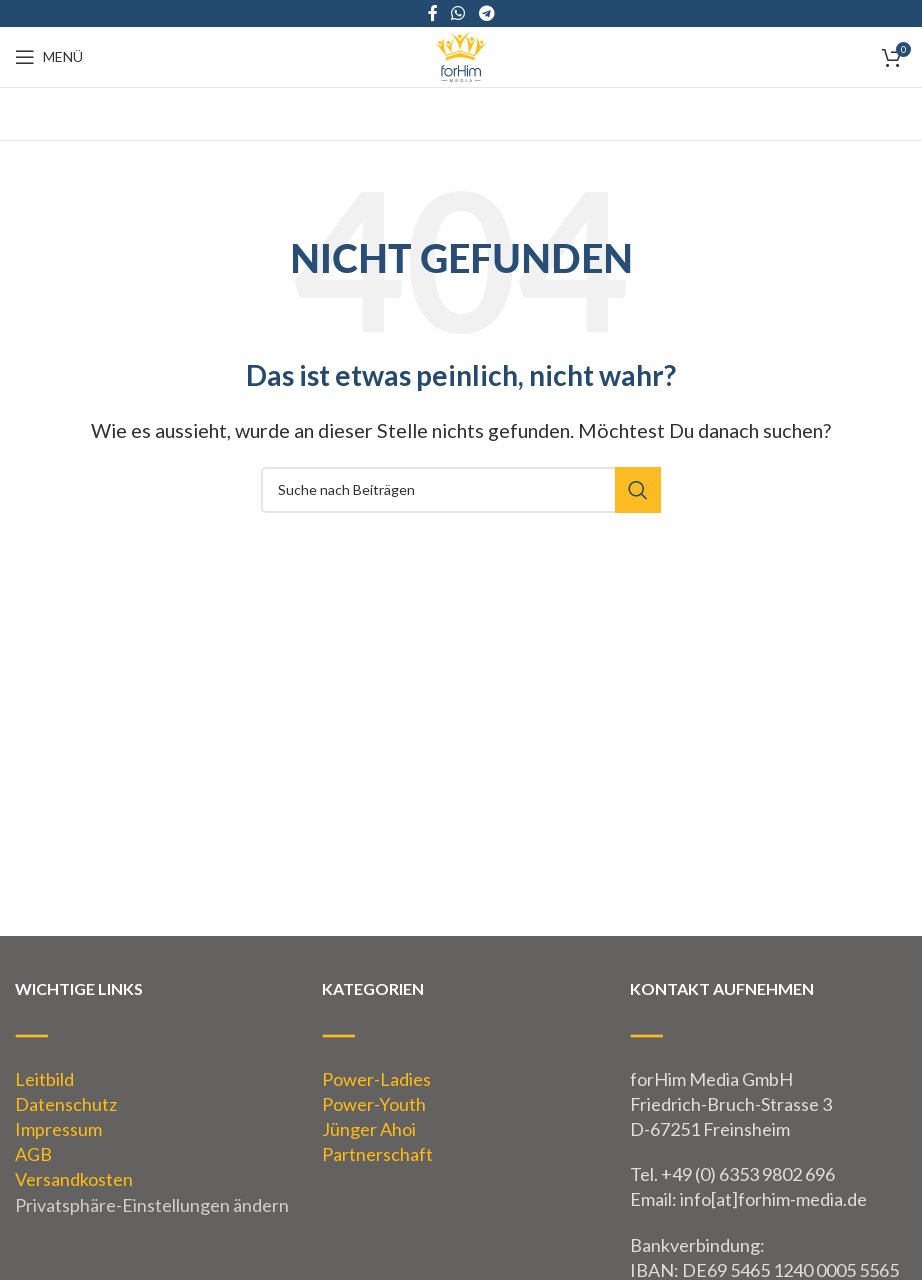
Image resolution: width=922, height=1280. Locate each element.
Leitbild (44, 1079)
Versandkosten (74, 1179)
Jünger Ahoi (369, 1129)
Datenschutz (66, 1104)
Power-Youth (374, 1104)
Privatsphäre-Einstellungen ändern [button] (152, 1205)
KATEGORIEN (373, 988)
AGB (33, 1154)
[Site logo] (461, 55)
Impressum (58, 1129)
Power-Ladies (376, 1079)
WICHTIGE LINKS (79, 988)
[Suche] (461, 490)
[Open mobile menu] (49, 57)
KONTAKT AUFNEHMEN (722, 988)
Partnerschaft (377, 1154)
